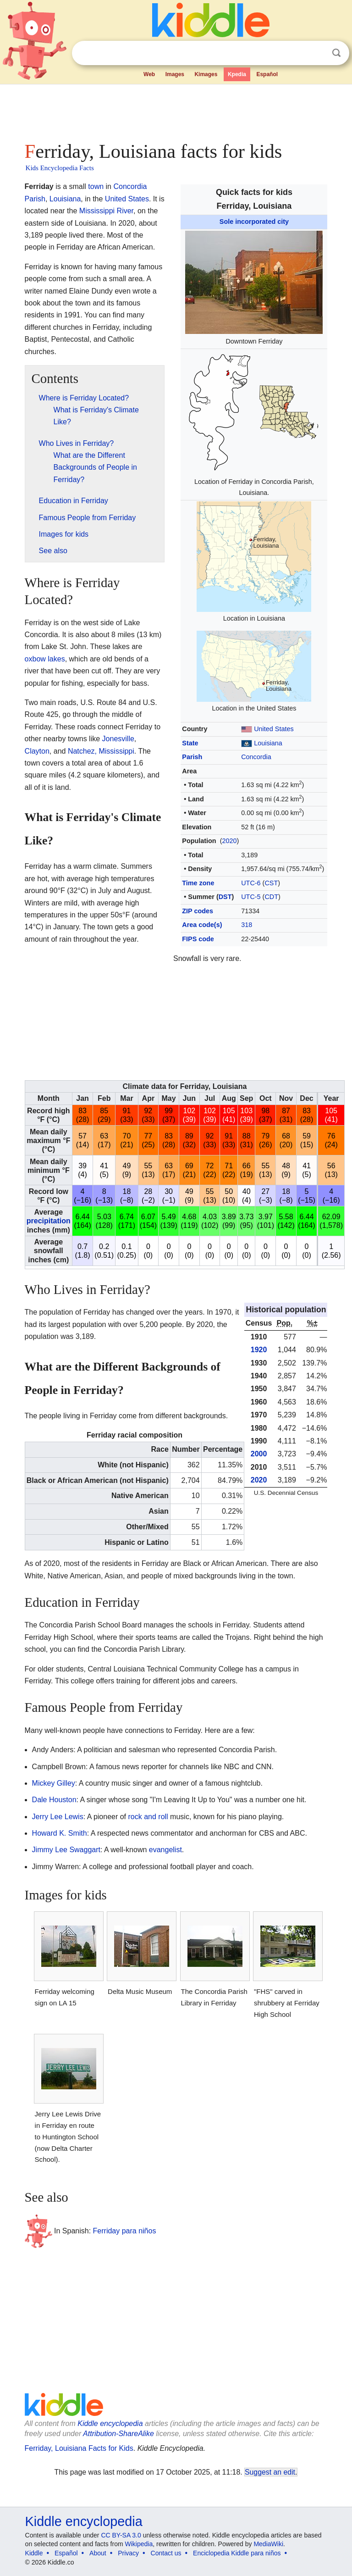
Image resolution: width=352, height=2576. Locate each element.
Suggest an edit (270, 2472)
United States (273, 729)
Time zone (198, 883)
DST (225, 896)
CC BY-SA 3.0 (121, 2535)
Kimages (205, 74)
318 (246, 924)
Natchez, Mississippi (101, 751)
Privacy (128, 2553)
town (96, 186)
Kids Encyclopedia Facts (60, 168)
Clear (317, 53)
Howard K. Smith (59, 1833)
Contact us (166, 2553)
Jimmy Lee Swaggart (66, 1850)
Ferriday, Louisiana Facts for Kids (79, 2448)
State (190, 743)
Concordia (256, 757)
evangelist (165, 1850)
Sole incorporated (247, 221)
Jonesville (118, 739)
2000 (259, 1454)
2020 (229, 840)
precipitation (49, 1221)
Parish (192, 757)
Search (336, 53)
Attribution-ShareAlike (118, 2433)
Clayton (37, 751)
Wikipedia (139, 2544)
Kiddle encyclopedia (110, 2423)
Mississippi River (106, 211)
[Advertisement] (176, 110)
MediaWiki (268, 2544)
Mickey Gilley (53, 1783)
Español (267, 74)
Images (174, 74)
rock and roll (148, 1817)
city (283, 221)
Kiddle (34, 2553)
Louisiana (268, 743)
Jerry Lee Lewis (57, 1817)
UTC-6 (250, 883)
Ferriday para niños (124, 2230)
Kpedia (237, 74)
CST (271, 883)
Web (149, 74)
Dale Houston (54, 1800)
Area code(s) (202, 924)
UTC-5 (250, 896)
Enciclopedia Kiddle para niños (236, 2553)
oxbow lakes (45, 659)
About (97, 2553)
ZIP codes (197, 911)
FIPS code (198, 939)
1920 (259, 1350)
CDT (271, 896)
